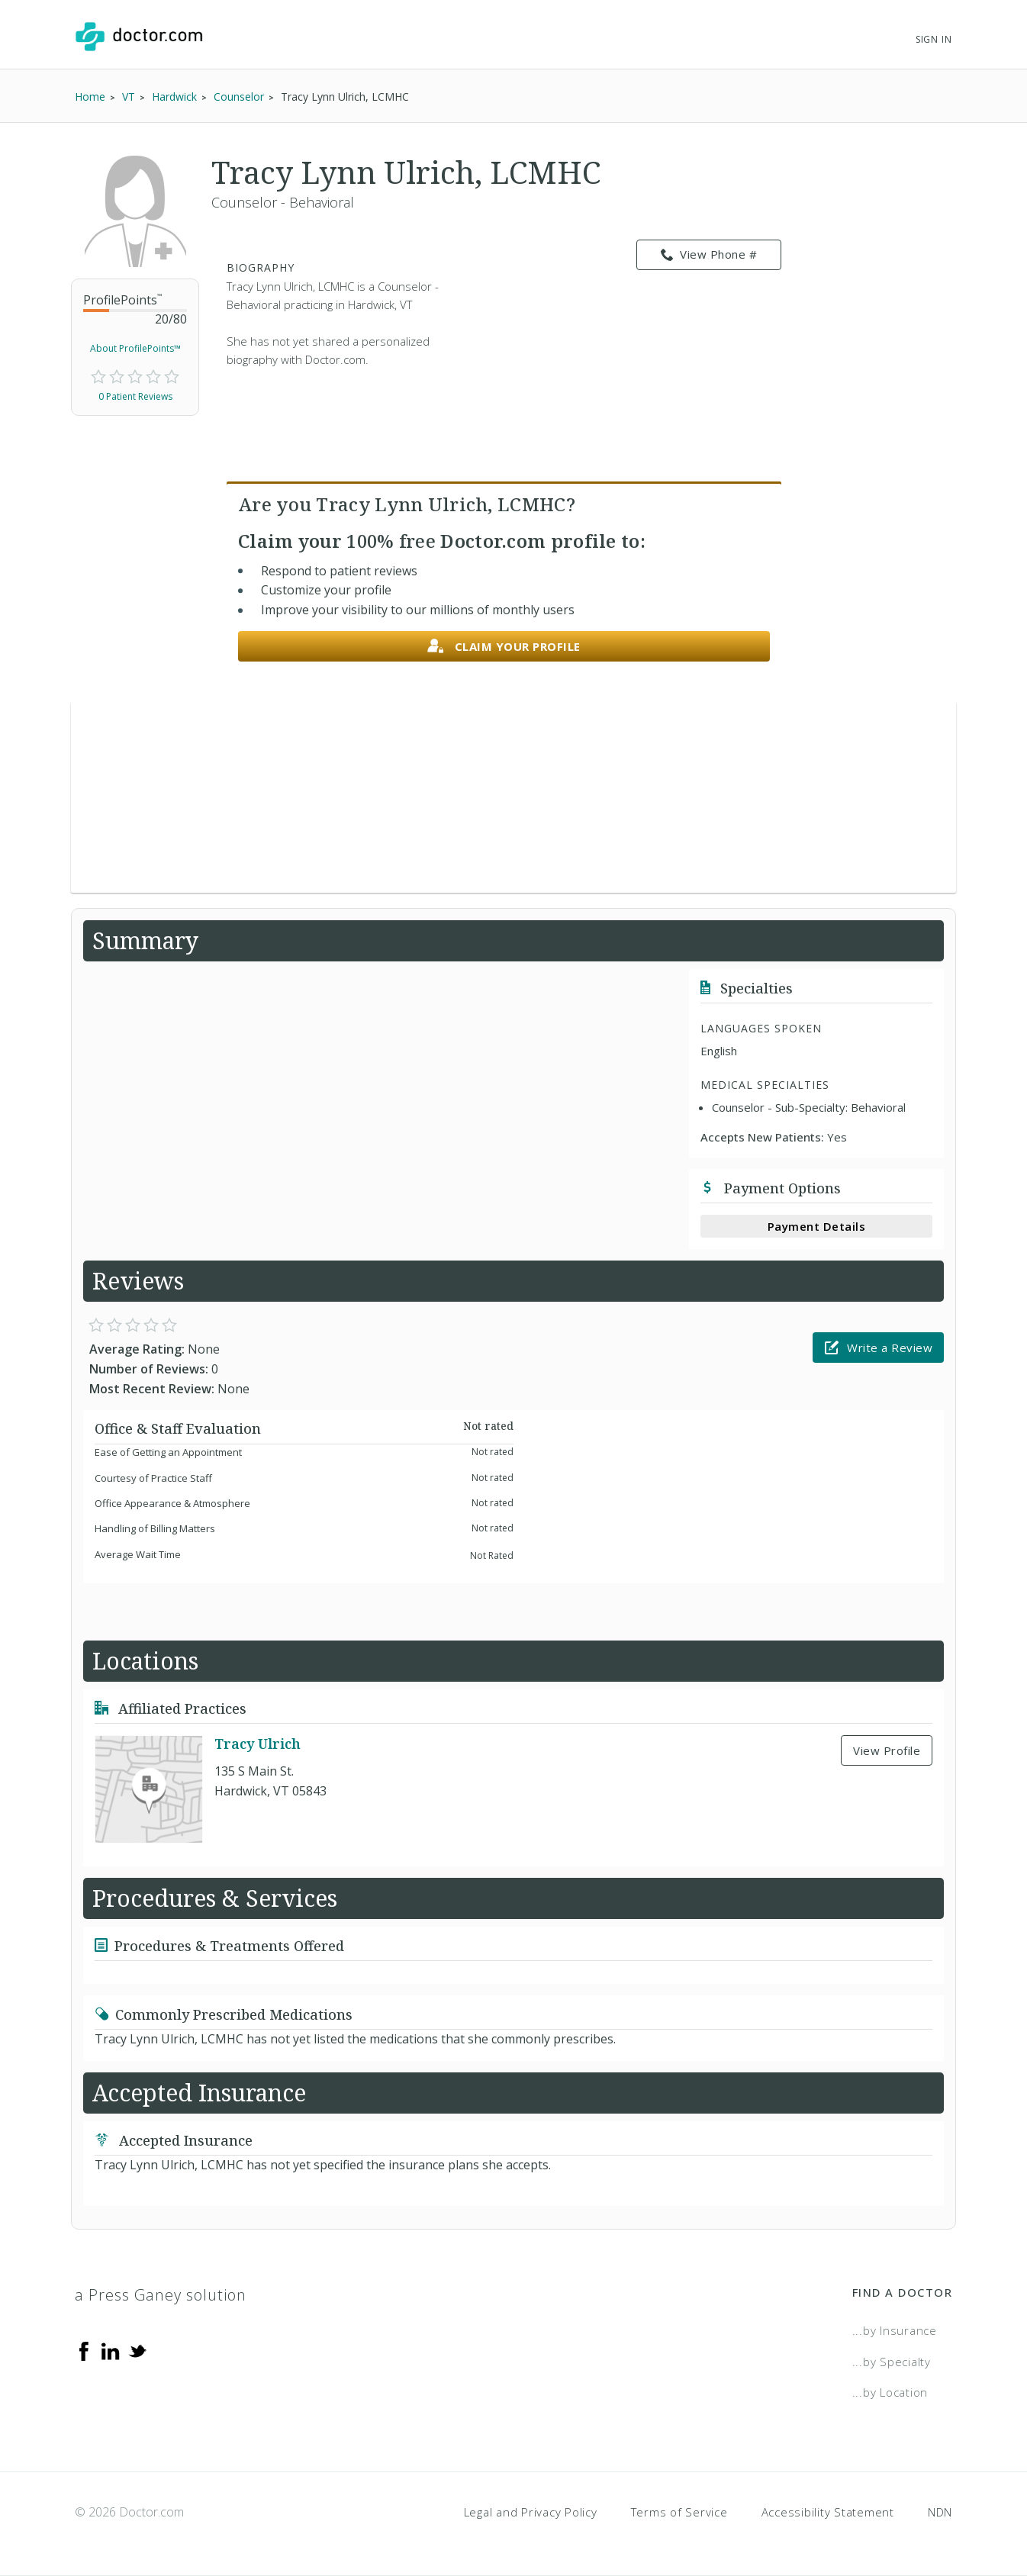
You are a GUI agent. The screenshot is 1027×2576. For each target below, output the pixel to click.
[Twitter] (137, 2350)
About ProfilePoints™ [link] (135, 348)
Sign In (934, 39)
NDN (940, 2512)
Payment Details (817, 1226)
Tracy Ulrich (257, 1743)
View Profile (886, 1750)
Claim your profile (504, 646)
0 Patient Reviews (135, 396)
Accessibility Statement (827, 2512)
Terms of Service (679, 2512)
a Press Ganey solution (160, 2295)
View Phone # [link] (709, 255)
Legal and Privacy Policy (530, 2512)
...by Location (890, 2392)
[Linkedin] (110, 2350)
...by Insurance (894, 2330)
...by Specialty (891, 2361)
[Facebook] (84, 2350)
